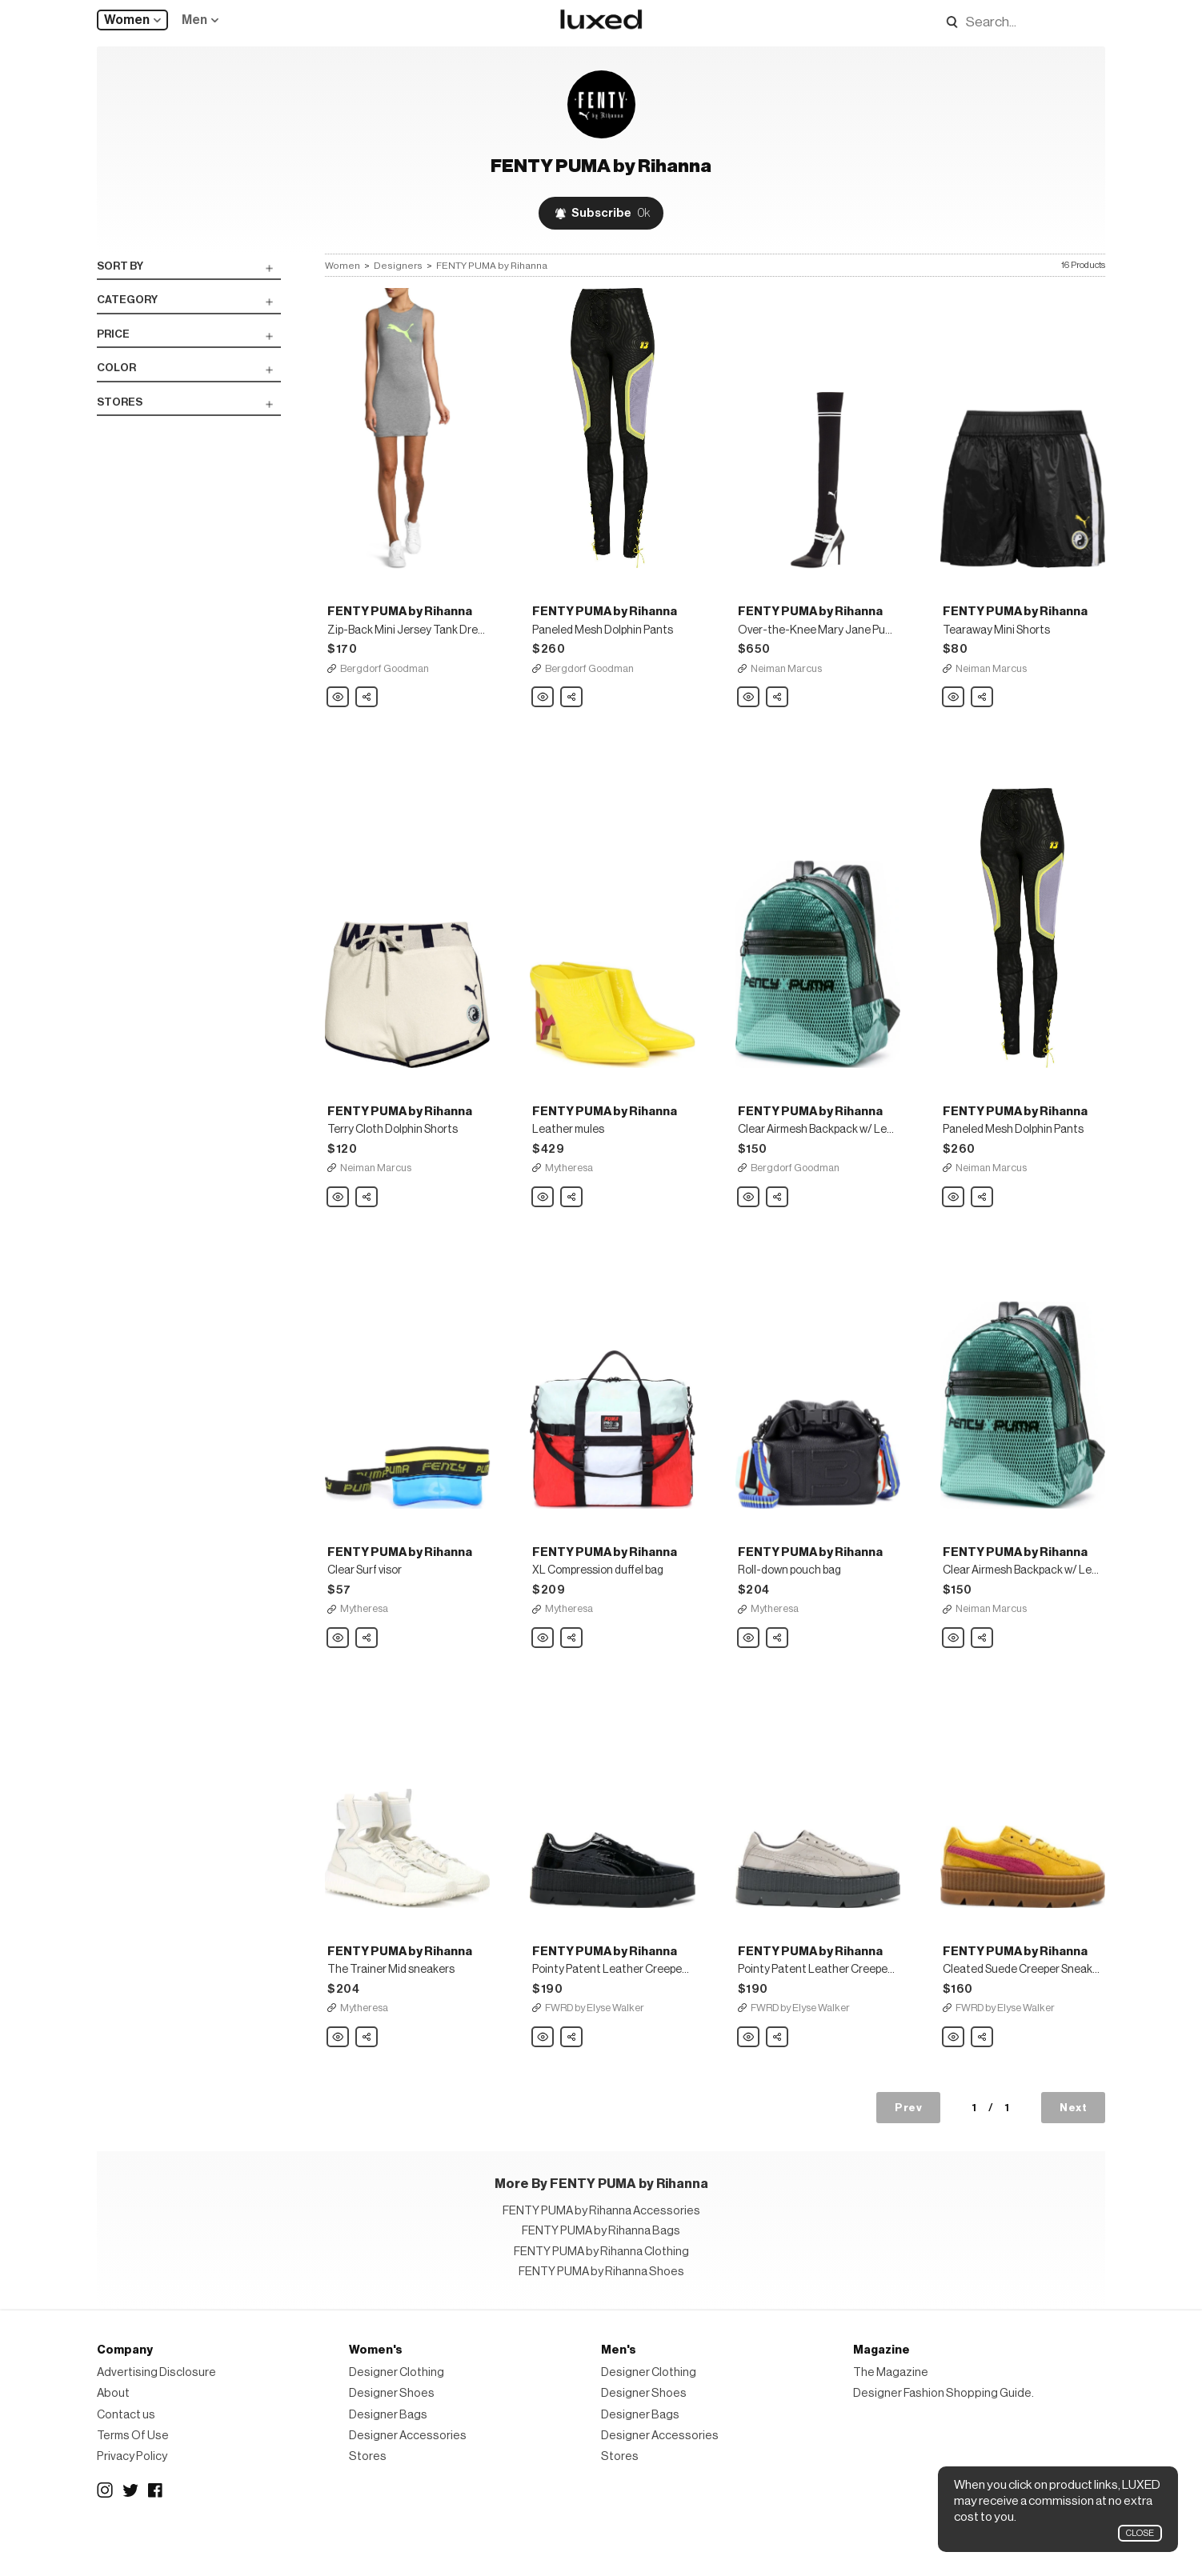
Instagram (105, 2530)
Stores (368, 2497)
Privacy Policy (132, 2497)
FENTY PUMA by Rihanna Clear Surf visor (338, 1670)
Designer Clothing (396, 2413)
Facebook (156, 2530)
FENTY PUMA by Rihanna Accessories (601, 2252)
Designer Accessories (408, 2476)
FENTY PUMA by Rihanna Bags (601, 2272)
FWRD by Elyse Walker (594, 2048)
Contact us (126, 2455)
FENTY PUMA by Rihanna (491, 265)
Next (1073, 2148)
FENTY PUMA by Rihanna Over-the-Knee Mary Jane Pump (749, 710)
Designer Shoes (392, 2434)
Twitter (130, 2530)
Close (1140, 2533)
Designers (398, 265)
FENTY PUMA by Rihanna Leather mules (543, 1222)
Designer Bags (388, 2455)
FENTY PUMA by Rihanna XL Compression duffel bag (543, 1670)
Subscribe (610, 213)
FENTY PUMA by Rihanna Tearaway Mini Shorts (954, 710)
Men (194, 20)
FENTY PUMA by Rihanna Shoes (601, 2312)
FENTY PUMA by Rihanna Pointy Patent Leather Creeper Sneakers (543, 2078)
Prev (908, 2148)
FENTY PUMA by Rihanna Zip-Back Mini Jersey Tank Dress (338, 710)
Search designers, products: (947, 22)
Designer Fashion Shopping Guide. (943, 2434)
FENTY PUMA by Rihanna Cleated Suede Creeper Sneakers (954, 2078)
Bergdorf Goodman (384, 680)
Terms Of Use (133, 2476)
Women (127, 20)
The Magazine (890, 2413)
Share (367, 705)
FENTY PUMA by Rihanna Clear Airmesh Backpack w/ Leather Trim (749, 1222)
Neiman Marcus (786, 680)
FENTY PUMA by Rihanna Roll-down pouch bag (749, 1670)
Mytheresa (569, 1192)
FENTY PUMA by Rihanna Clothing (601, 2292)
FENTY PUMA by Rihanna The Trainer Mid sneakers (338, 2078)
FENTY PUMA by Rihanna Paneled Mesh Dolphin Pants (543, 710)
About (113, 2434)
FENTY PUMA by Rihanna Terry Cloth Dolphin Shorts (338, 1222)
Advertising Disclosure (156, 2413)
